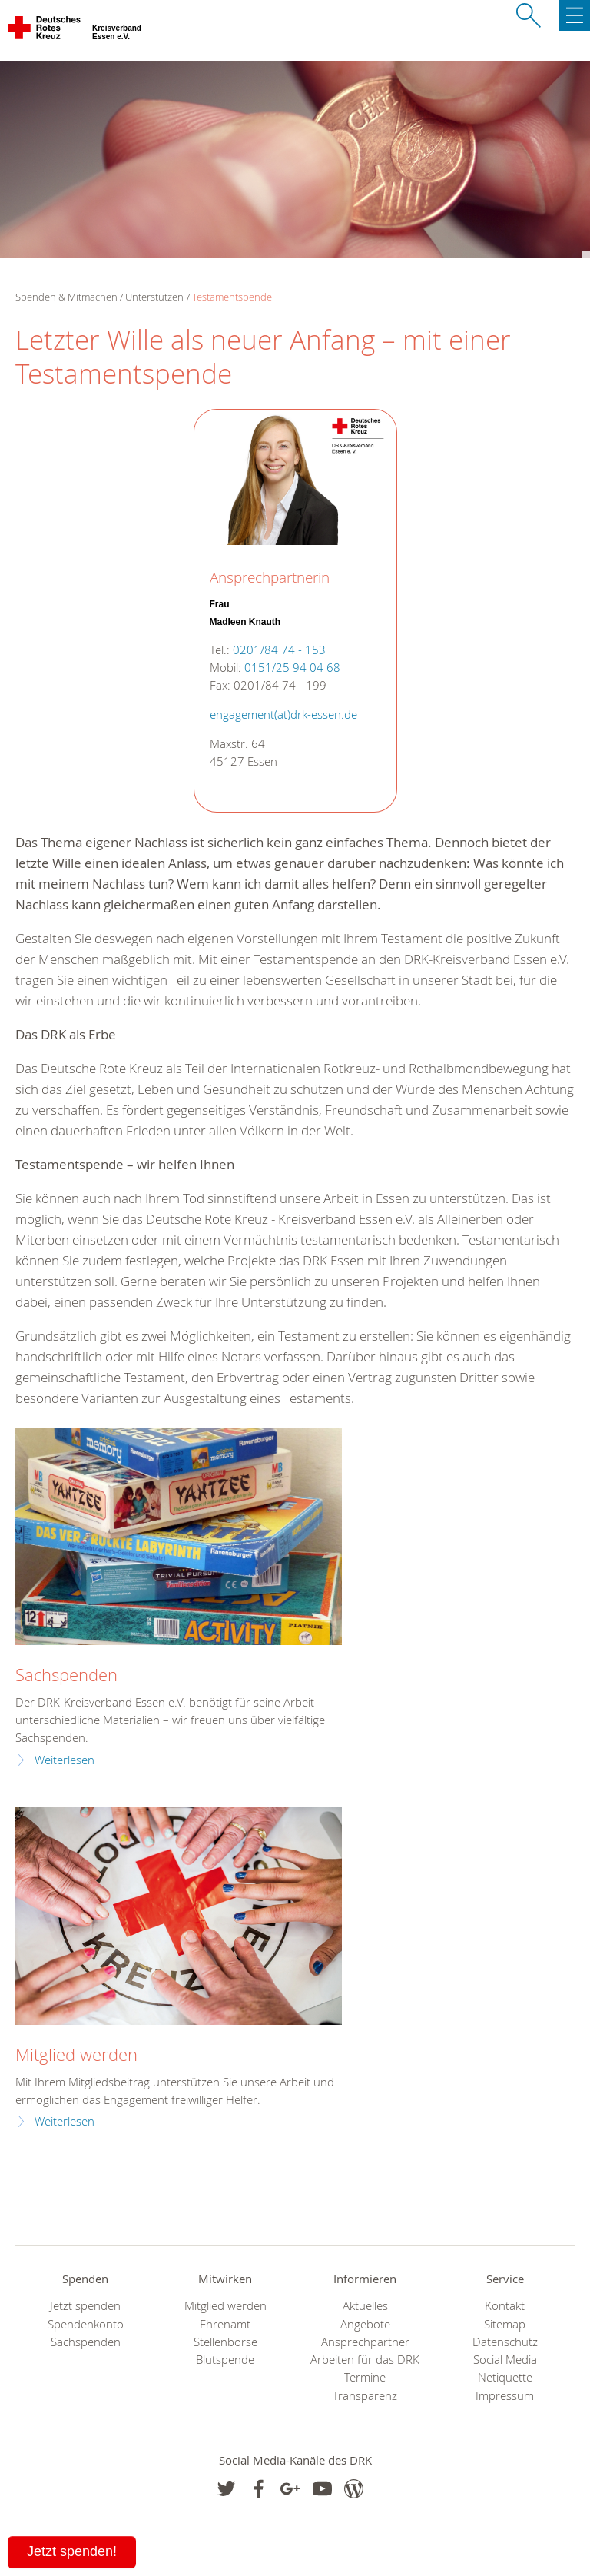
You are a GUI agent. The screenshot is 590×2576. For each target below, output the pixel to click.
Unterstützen (154, 297)
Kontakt (505, 2305)
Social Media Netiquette (505, 2368)
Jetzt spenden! (72, 2551)
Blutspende (225, 2359)
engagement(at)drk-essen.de (283, 714)
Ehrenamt (225, 2324)
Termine (365, 2377)
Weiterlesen (64, 1760)
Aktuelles (365, 2305)
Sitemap (504, 2324)
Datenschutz (505, 2342)
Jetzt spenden (85, 2305)
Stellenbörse (225, 2342)
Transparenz (365, 2395)
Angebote (365, 2324)
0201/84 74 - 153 (279, 650)
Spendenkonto (86, 2324)
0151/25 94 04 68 (292, 667)
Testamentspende (232, 297)
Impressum (505, 2395)
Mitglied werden (76, 2054)
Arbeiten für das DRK (364, 2359)
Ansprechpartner (365, 2342)
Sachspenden (66, 1674)
